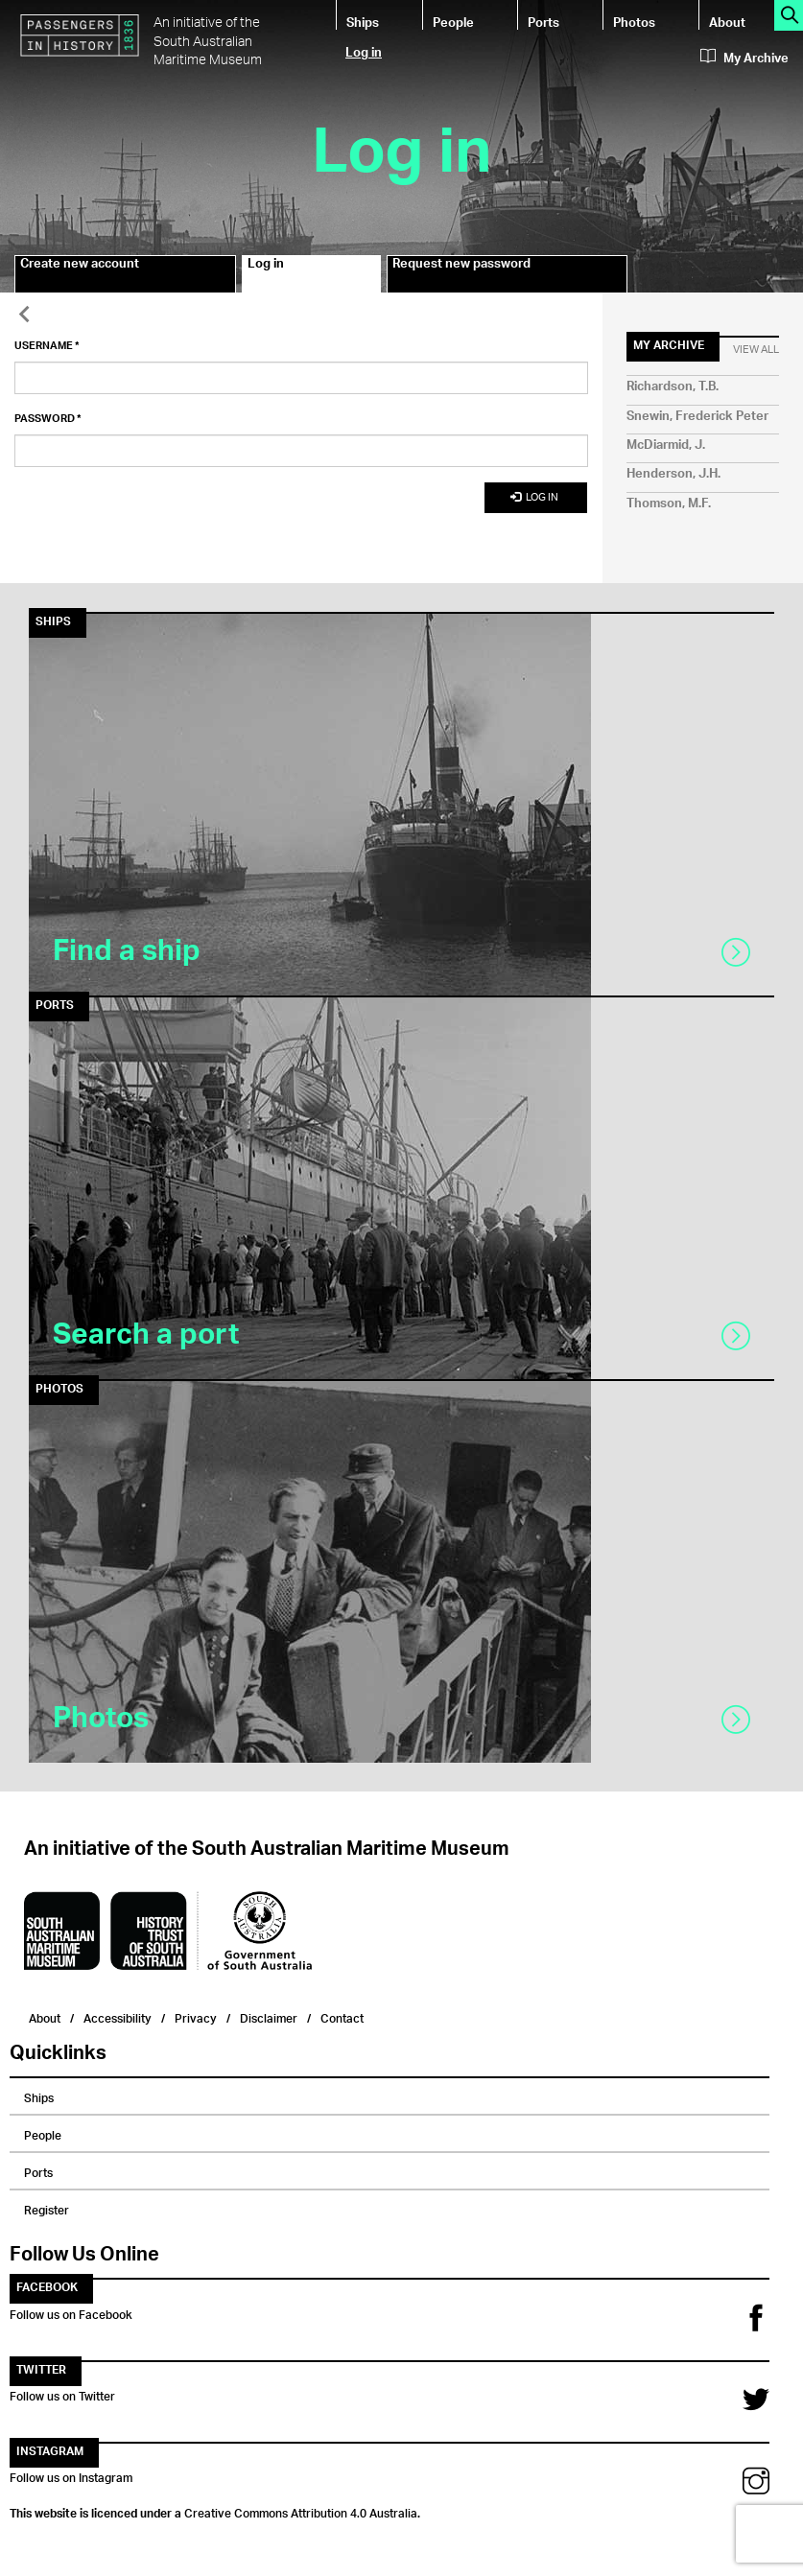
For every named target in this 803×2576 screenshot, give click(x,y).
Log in (363, 51)
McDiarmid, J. (665, 445)
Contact (342, 2016)
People (453, 22)
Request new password (461, 266)
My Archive (744, 58)
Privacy (196, 2016)
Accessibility (117, 2016)
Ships (362, 22)
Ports (543, 22)
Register (46, 2207)
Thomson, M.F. (668, 504)
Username (47, 346)
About (727, 22)
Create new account (79, 266)
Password (48, 419)
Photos (634, 22)
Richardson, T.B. (672, 387)
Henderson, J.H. (673, 474)
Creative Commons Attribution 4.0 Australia (300, 2510)
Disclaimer (268, 2016)
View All (756, 350)
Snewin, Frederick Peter (697, 417)
